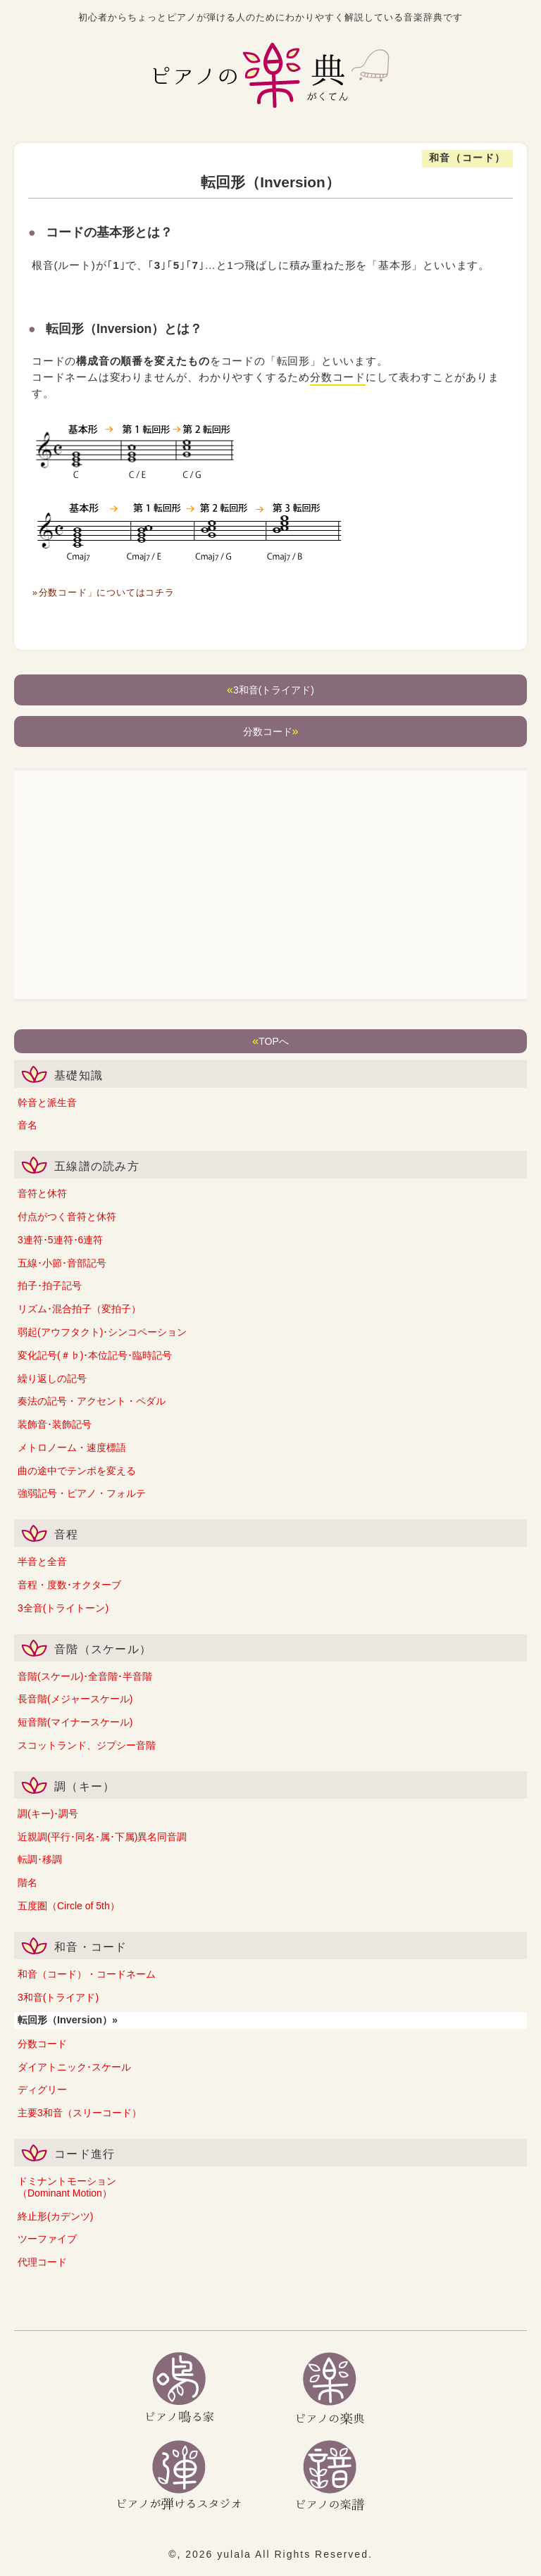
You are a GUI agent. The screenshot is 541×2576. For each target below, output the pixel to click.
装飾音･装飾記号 (55, 1424)
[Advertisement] (270, 886)
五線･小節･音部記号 (62, 1263)
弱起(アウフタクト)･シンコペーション (102, 1332)
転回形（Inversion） (65, 2019)
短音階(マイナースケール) (75, 1722)
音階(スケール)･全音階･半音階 (85, 1676)
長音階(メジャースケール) (75, 1698)
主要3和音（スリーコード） (80, 2112)
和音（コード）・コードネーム (87, 1974)
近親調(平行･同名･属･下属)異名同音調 (102, 1836)
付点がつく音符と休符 (67, 1216)
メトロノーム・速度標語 (72, 1447)
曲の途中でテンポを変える (77, 1470)
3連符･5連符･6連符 (60, 1239)
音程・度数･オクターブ (69, 1584)
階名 (27, 1882)
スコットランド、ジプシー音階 (87, 1745)
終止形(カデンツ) (55, 2216)
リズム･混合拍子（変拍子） (79, 1308)
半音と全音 (42, 1561)
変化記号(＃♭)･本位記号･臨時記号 (95, 1355)
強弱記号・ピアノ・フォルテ (82, 1493)
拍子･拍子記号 (50, 1285)
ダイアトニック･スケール (74, 2067)
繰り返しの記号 (52, 1378)
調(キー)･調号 (48, 1813)
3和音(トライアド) (58, 1997)
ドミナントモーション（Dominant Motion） (67, 2187)
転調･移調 (40, 1859)
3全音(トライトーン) (63, 1608)
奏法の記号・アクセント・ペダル (92, 1401)
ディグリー (42, 2089)
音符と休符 (42, 1193)
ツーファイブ (47, 2238)
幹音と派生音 (47, 1102)
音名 (27, 1125)
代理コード (42, 2262)
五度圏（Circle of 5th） (69, 1905)
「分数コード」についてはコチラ (106, 592)
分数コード (42, 2043)
